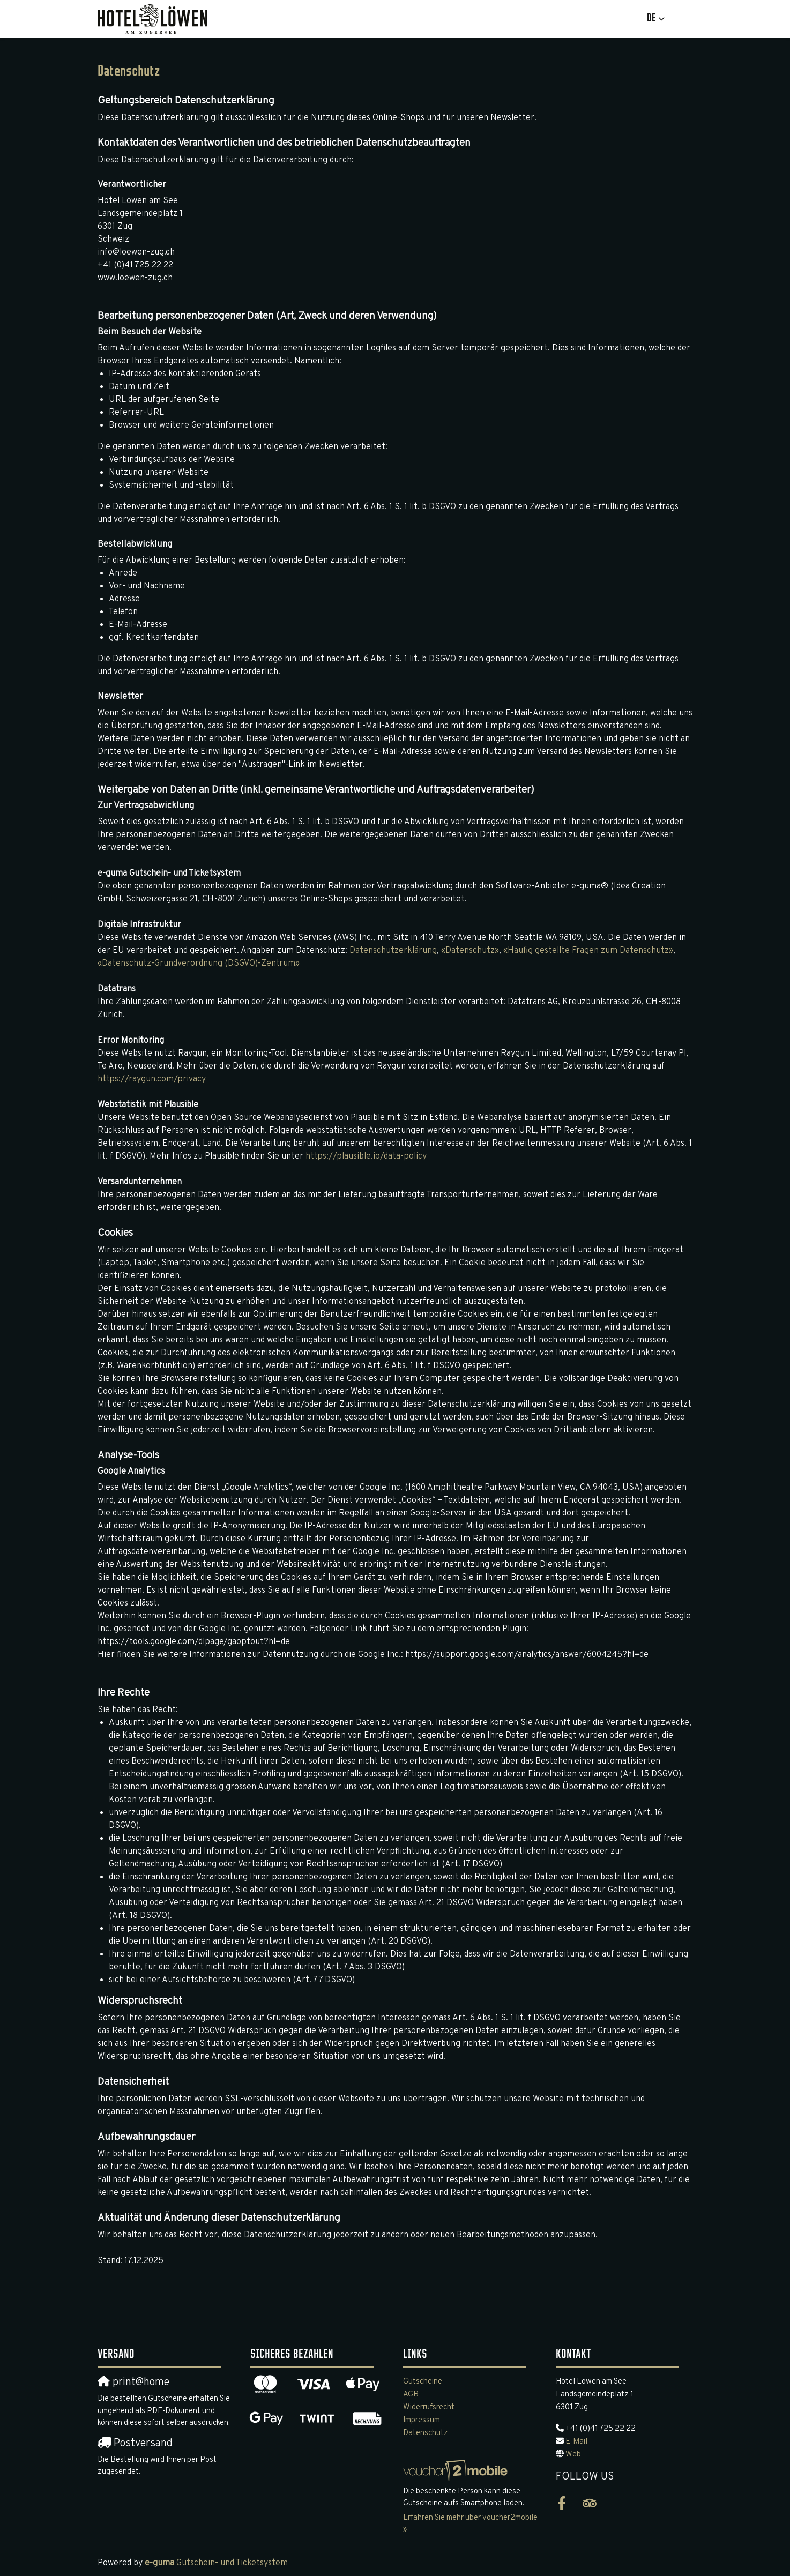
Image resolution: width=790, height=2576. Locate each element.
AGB (411, 2395)
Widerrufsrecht (428, 2407)
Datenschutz (425, 2433)
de (651, 18)
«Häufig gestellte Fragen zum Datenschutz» (588, 950)
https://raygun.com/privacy (152, 1079)
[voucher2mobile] (457, 2471)
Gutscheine (422, 2382)
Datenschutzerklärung (393, 950)
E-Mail (576, 2442)
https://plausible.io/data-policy (366, 1156)
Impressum (421, 2420)
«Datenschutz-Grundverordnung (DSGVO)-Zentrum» (199, 963)
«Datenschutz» (470, 950)
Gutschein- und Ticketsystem (216, 2563)
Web (573, 2455)
